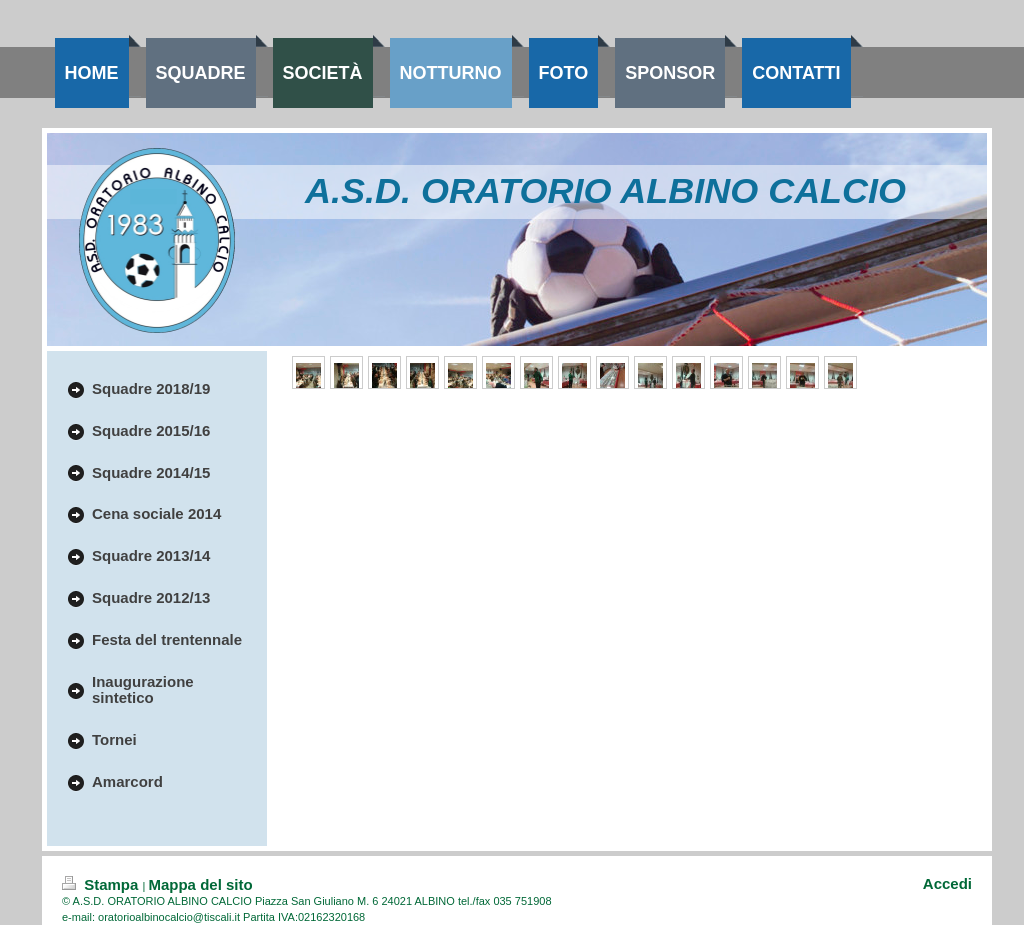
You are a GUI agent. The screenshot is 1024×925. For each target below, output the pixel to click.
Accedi (947, 883)
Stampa (102, 884)
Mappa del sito (200, 884)
